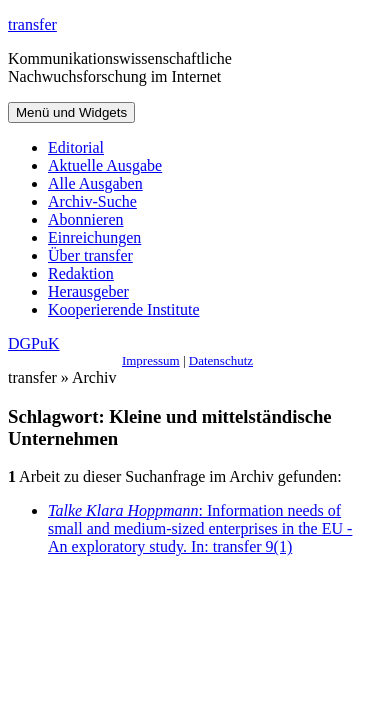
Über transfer (90, 255)
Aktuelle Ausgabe (105, 165)
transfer (32, 24)
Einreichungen (94, 237)
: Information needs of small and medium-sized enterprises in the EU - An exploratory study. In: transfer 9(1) (200, 528)
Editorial (76, 147)
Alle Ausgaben (95, 183)
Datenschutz (221, 360)
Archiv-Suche (92, 201)
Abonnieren (86, 219)
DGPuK (34, 343)
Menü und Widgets (71, 112)
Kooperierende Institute (124, 309)
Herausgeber (88, 291)
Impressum (151, 360)
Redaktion (81, 273)
